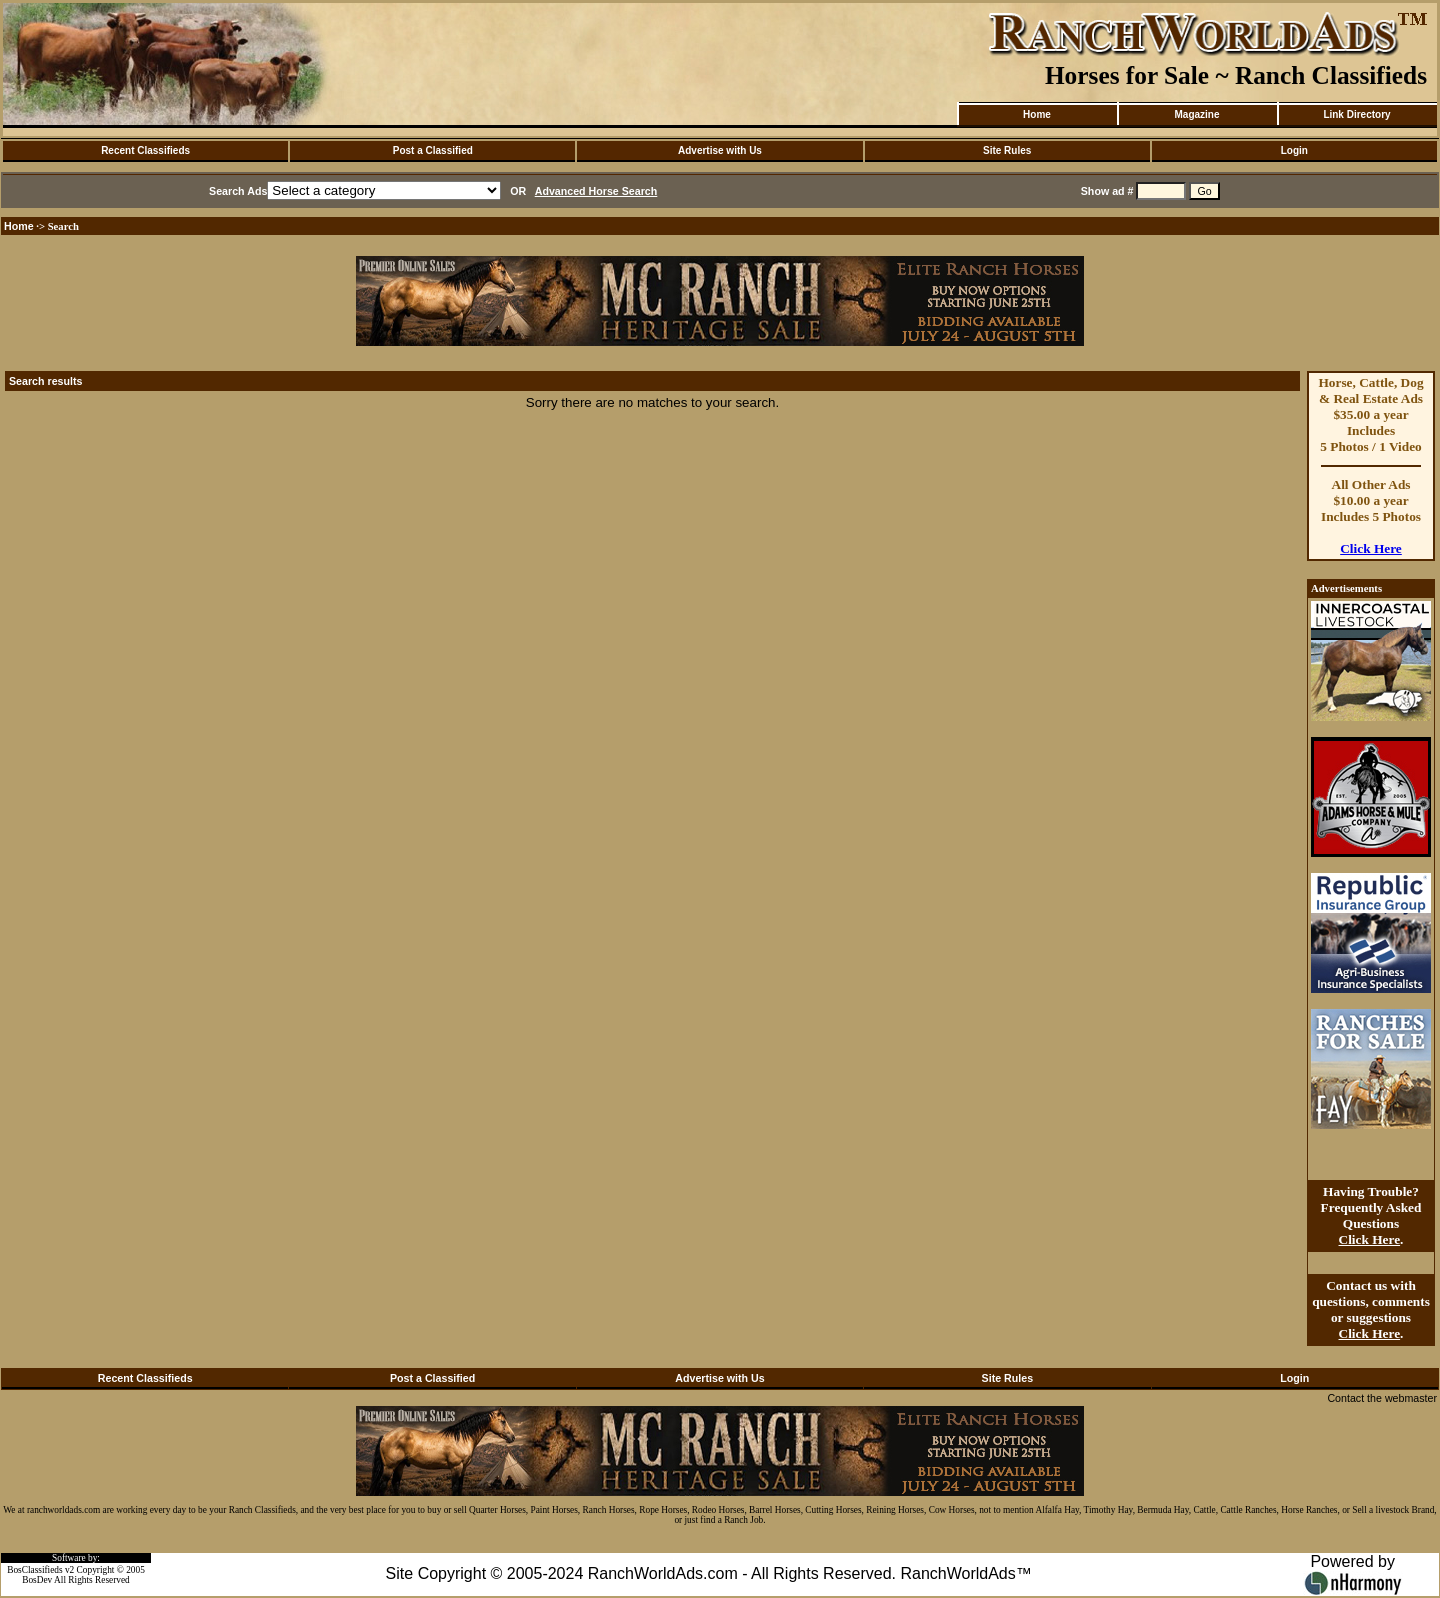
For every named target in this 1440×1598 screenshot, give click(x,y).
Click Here (1371, 548)
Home (1037, 114)
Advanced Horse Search (596, 191)
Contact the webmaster (1382, 1398)
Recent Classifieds (145, 150)
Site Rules (1007, 150)
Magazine (1196, 114)
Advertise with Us (720, 150)
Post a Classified (433, 150)
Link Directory (1356, 114)
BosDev (37, 1580)
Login (1294, 150)
